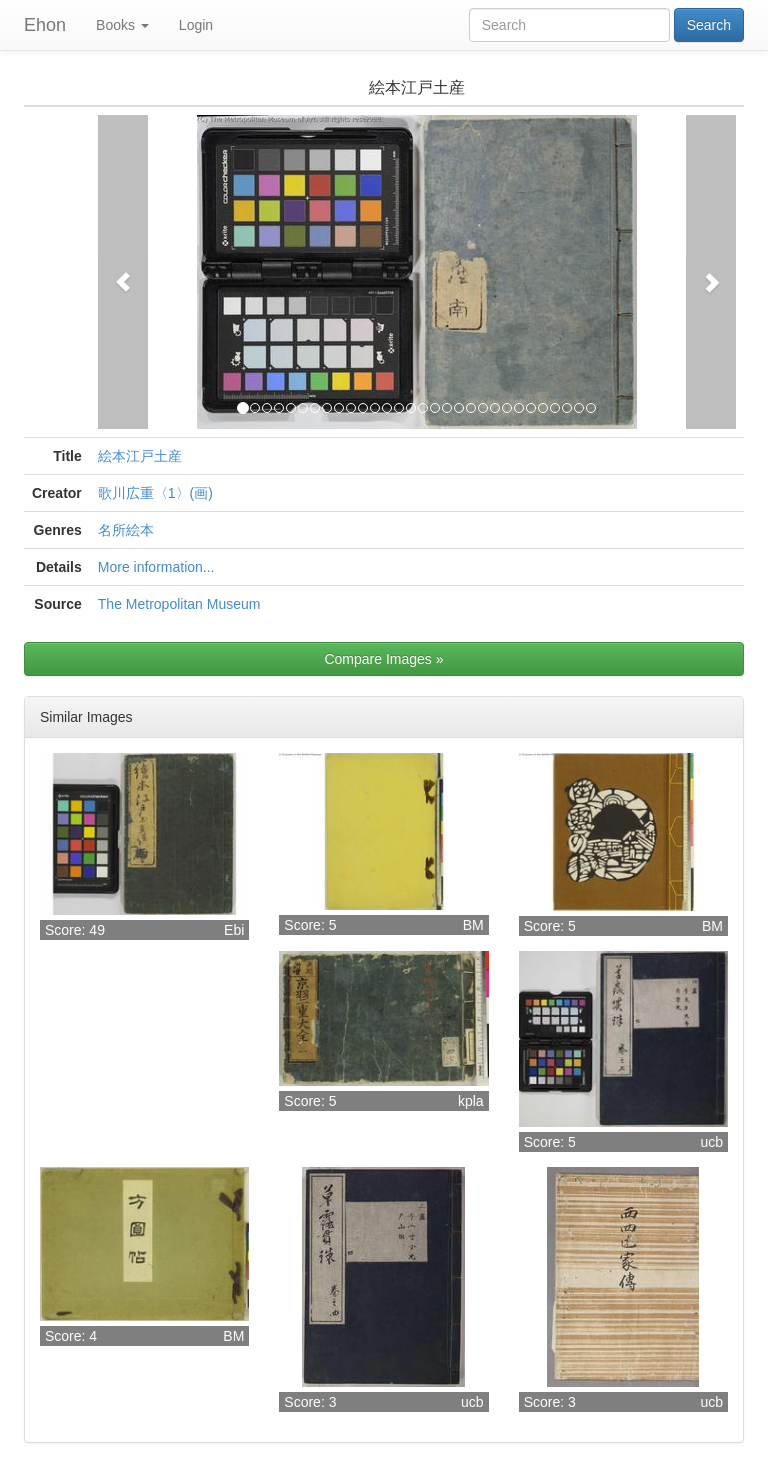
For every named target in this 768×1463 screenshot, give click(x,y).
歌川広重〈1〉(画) (155, 493)
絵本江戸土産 (140, 456)
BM (473, 925)
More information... (156, 567)
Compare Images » (383, 659)
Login (196, 25)
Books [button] (122, 25)
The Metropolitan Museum (179, 604)
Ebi (234, 930)
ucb (711, 1142)
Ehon (45, 25)
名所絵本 (126, 530)
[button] (123, 272)
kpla (471, 1101)
